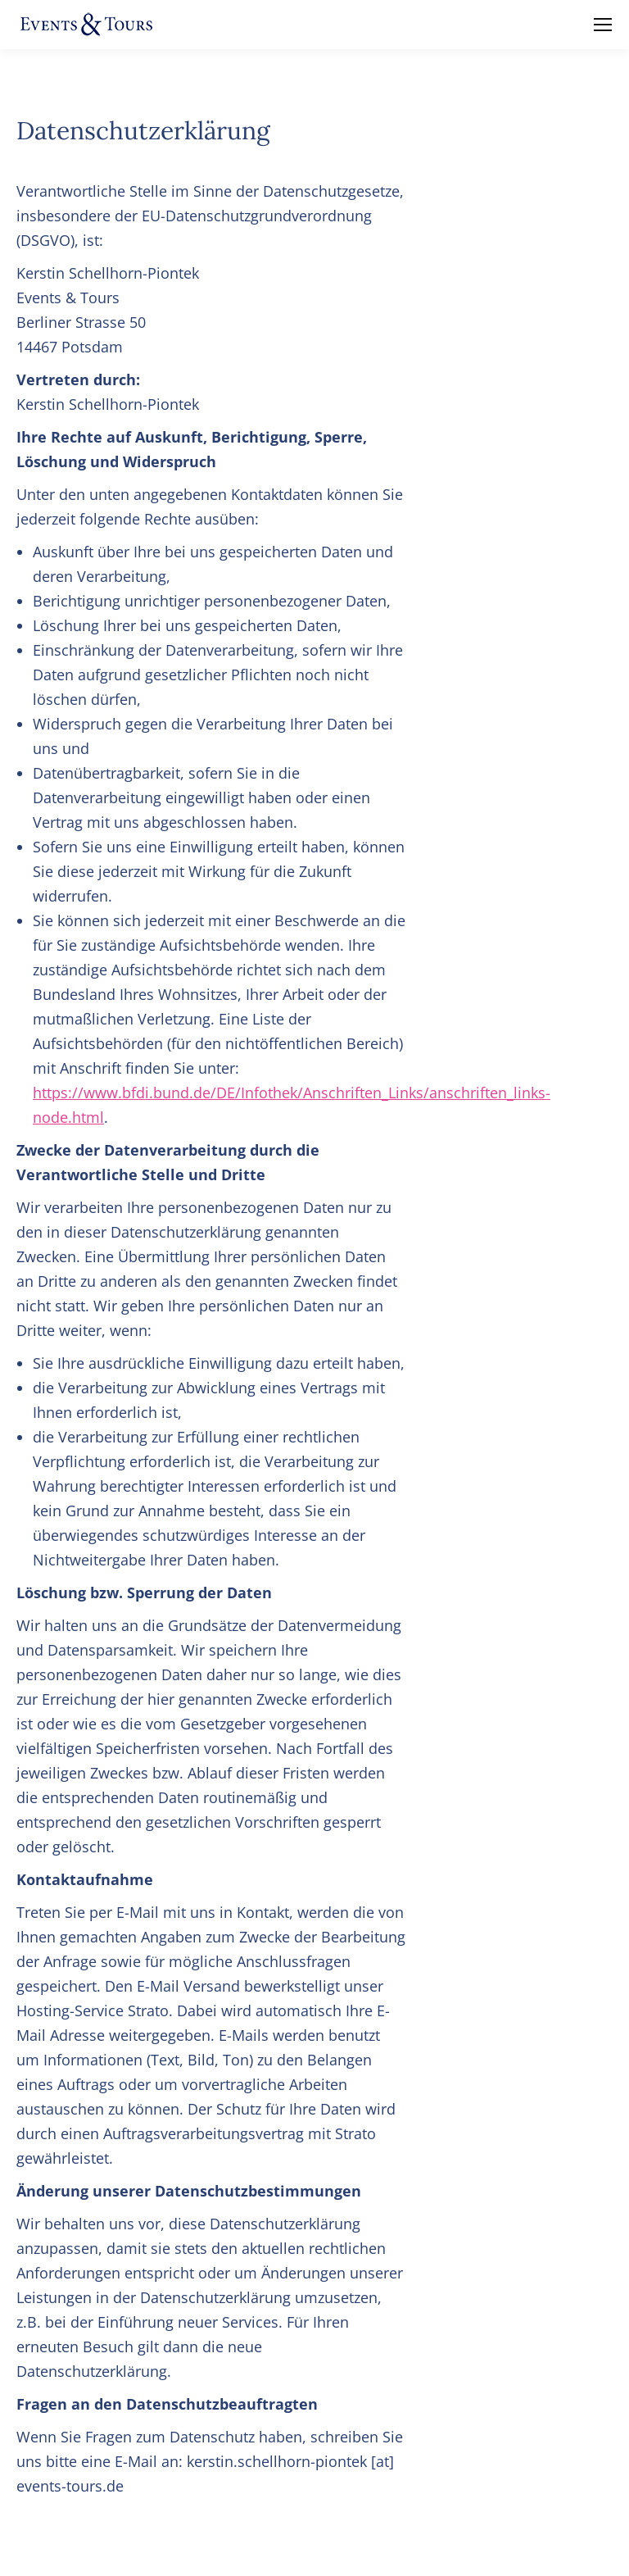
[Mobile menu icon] (603, 24)
